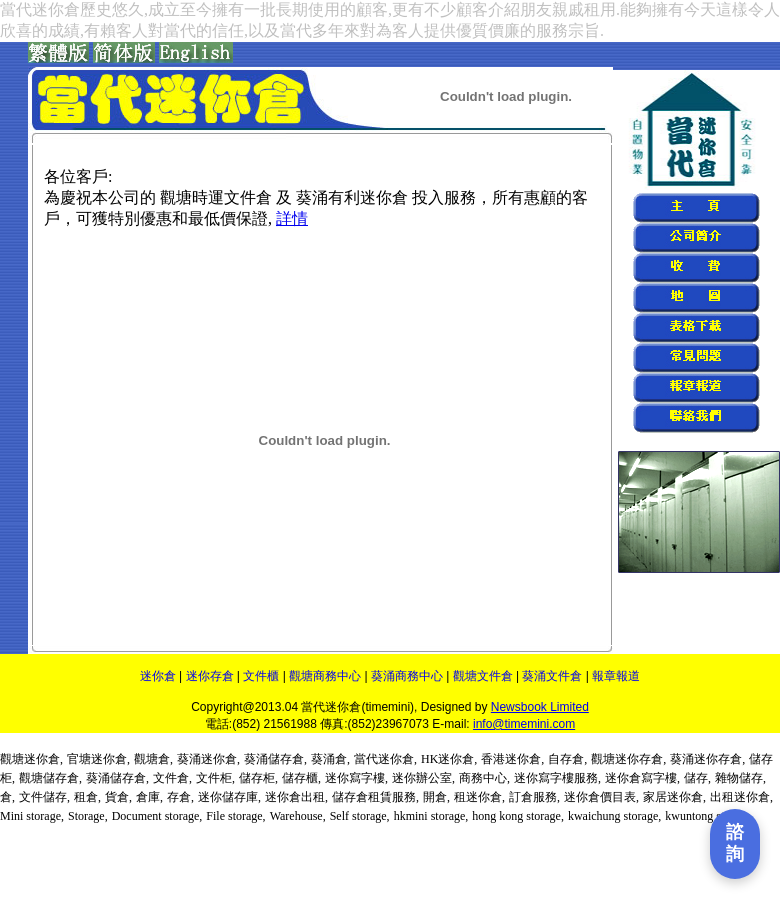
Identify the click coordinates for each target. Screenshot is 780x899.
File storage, (235, 816)
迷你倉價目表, (601, 797)
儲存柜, (258, 778)
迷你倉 (158, 676)
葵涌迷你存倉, (707, 759)
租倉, (87, 797)
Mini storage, (32, 816)
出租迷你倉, (741, 797)
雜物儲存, (740, 778)
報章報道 (616, 676)
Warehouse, (298, 816)
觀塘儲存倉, (50, 778)
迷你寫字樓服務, (557, 778)
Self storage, (360, 816)
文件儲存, (44, 797)
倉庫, (149, 797)
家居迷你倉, (674, 797)
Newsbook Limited (540, 707)
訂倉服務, (534, 797)
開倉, (436, 797)
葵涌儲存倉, (275, 759)
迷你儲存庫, (229, 797)
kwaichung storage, (614, 816)
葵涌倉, (330, 759)
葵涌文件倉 (552, 676)
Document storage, (157, 816)
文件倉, (172, 778)
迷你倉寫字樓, (642, 778)
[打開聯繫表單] (735, 844)
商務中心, (484, 778)
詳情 (292, 218)
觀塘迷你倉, (31, 759)
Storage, (88, 816)
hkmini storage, (431, 816)
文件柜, (215, 778)
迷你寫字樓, (356, 778)
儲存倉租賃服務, (375, 797)
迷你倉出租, (296, 797)
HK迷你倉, (449, 759)
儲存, (697, 778)
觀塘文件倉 (483, 676)
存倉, (180, 797)
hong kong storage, (518, 816)
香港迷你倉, (512, 759)
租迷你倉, (479, 797)
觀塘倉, (153, 759)
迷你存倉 (210, 676)
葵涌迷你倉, (208, 759)
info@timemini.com (524, 724)
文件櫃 (261, 676)
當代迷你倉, (385, 759)
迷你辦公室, (423, 778)
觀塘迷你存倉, (628, 759)
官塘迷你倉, (98, 759)
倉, (7, 797)
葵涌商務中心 (407, 676)
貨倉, (118, 797)
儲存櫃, (301, 778)
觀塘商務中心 (325, 676)
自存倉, (567, 759)
